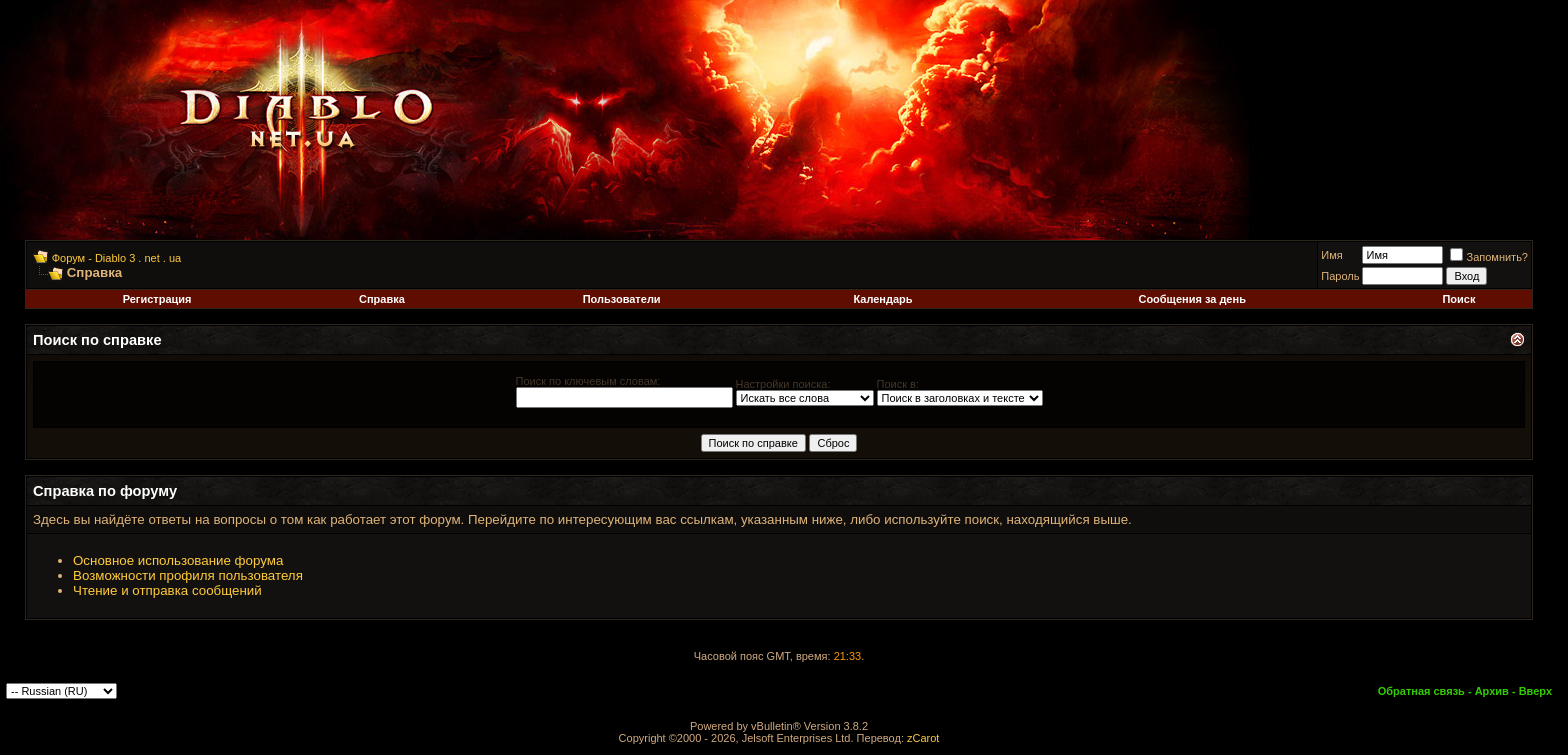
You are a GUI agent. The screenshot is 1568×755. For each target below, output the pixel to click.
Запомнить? (1489, 257)
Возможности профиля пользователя (188, 575)
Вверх (1535, 691)
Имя (1331, 255)
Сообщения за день (1191, 299)
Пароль (1340, 276)
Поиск (1458, 299)
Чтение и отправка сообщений (167, 590)
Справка (382, 299)
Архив (1492, 691)
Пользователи (622, 299)
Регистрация (157, 299)
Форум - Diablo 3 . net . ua (116, 258)
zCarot (923, 738)
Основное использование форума (178, 560)
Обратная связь (1421, 691)
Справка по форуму (105, 491)
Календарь (882, 299)
